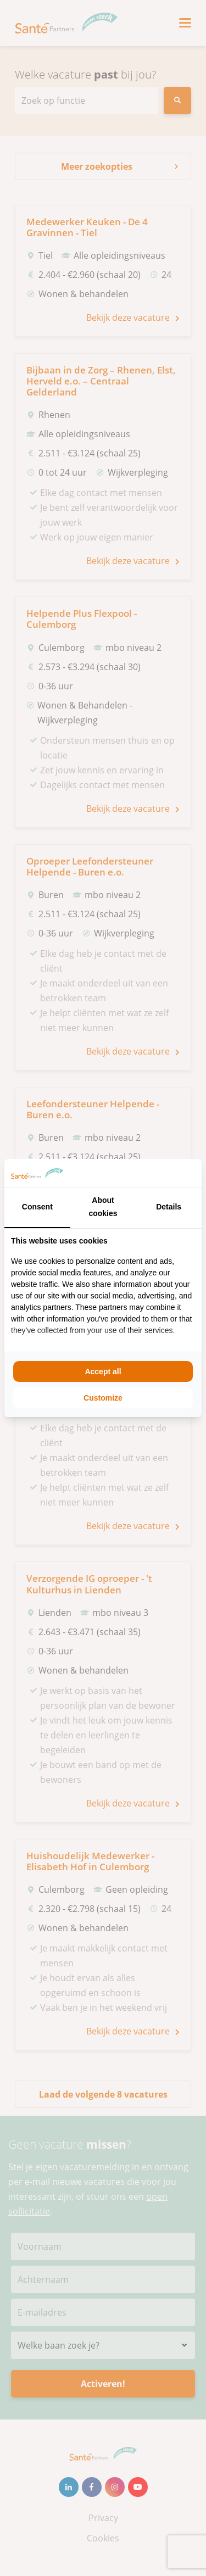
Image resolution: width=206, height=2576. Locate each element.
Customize (103, 1397)
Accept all (103, 1371)
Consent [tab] (37, 1206)
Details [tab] (168, 1206)
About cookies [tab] (102, 1207)
